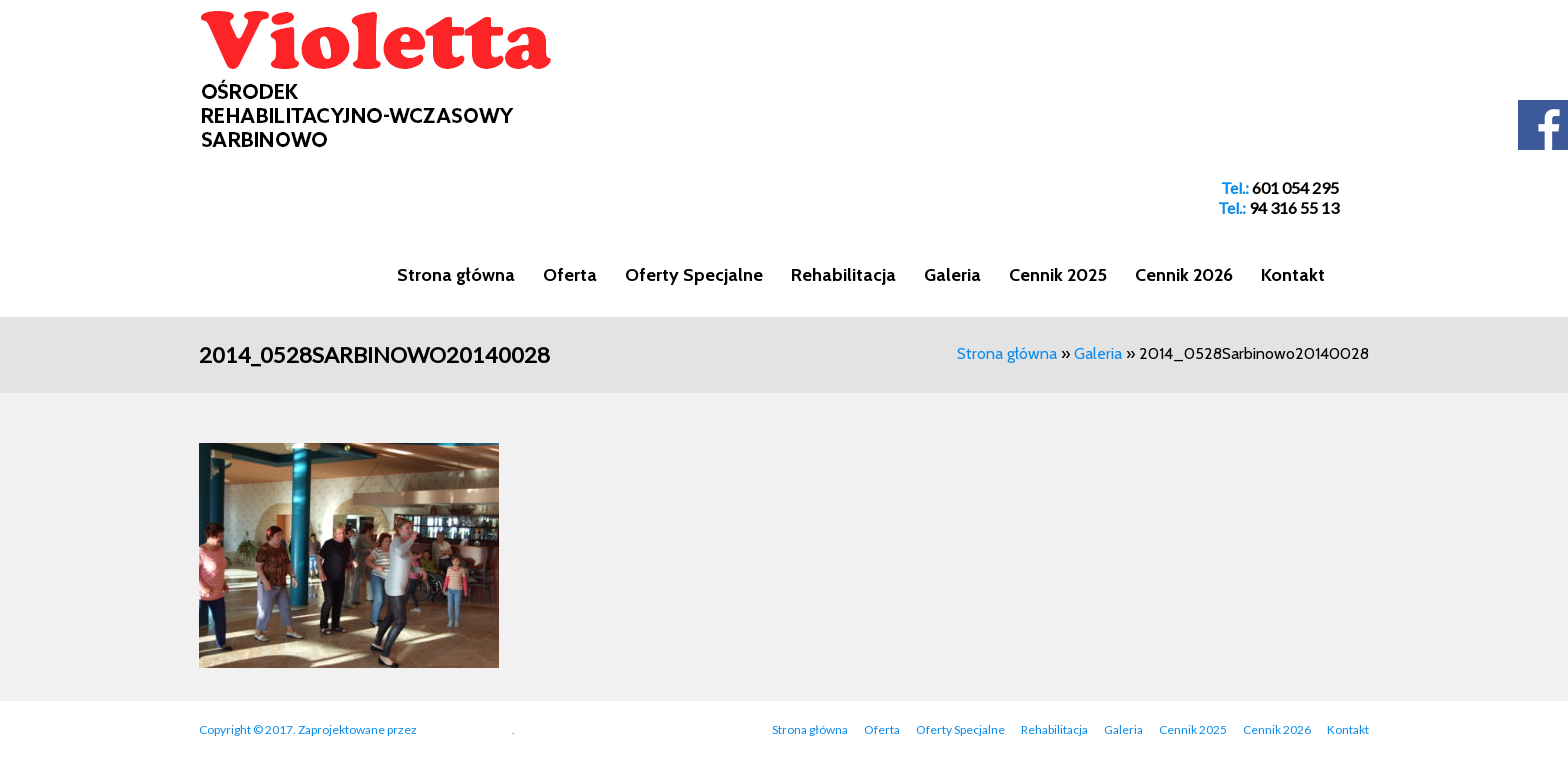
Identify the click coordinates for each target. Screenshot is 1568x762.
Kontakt (1293, 275)
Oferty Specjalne (694, 275)
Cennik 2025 (1058, 275)
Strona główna (456, 275)
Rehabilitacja (843, 275)
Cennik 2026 (1184, 275)
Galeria (952, 275)
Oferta (570, 275)
